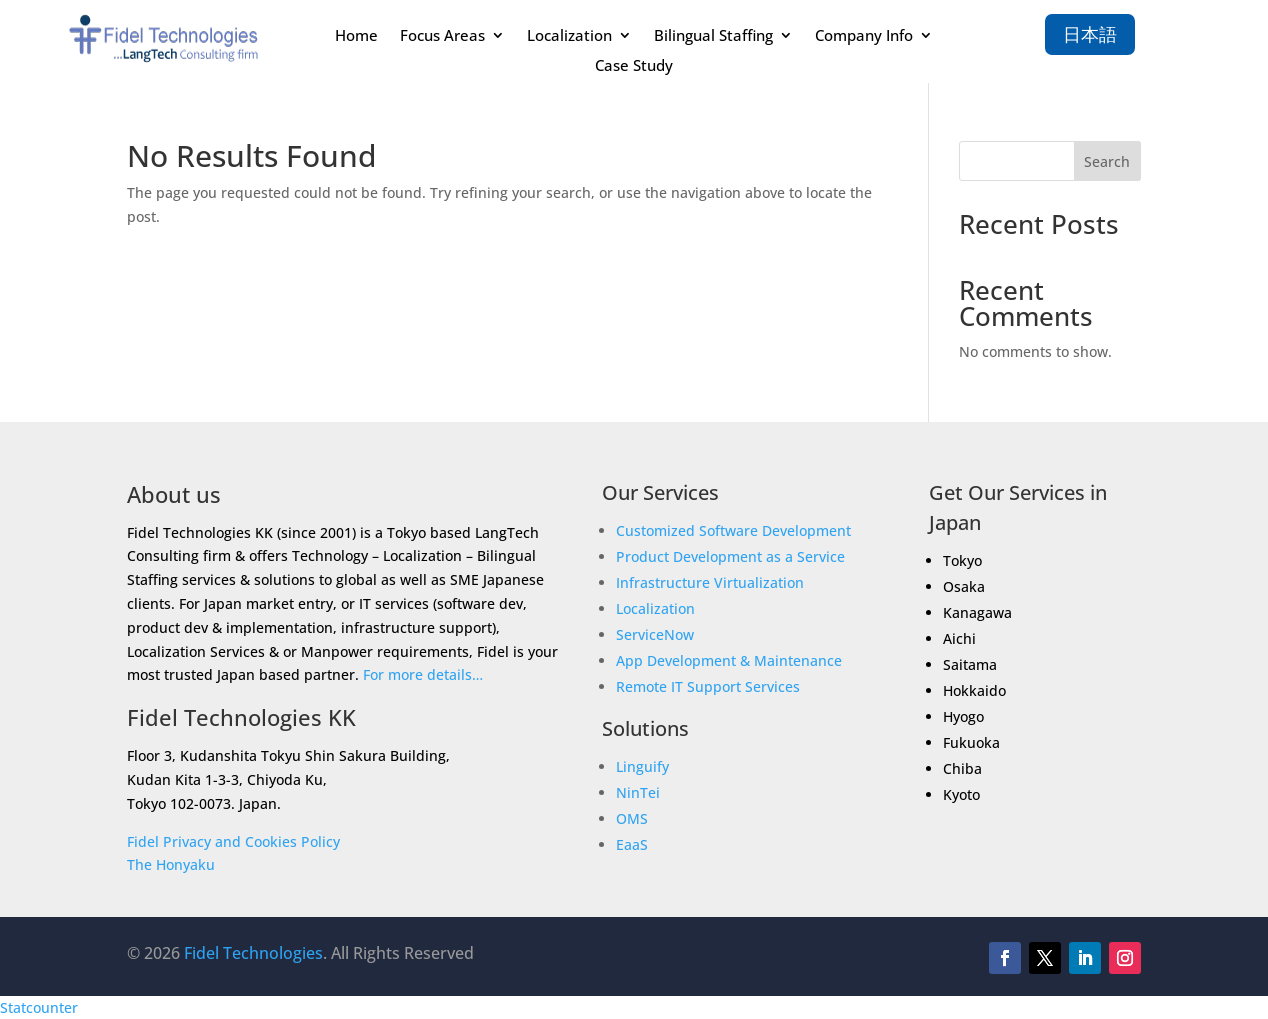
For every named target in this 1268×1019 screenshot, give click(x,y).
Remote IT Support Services (708, 686)
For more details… (423, 674)
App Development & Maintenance (729, 660)
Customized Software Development (733, 530)
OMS (632, 818)
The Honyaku (171, 864)
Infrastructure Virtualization (710, 582)
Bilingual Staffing (713, 36)
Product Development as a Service (730, 556)
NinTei (638, 792)
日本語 (1090, 34)
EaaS (632, 844)
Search (1107, 161)
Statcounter (39, 1007)
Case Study (634, 66)
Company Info (864, 36)
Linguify (642, 766)
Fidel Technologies (253, 953)
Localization (569, 36)
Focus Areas (442, 36)
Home (356, 36)
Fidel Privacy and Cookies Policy (233, 841)
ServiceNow (655, 634)
